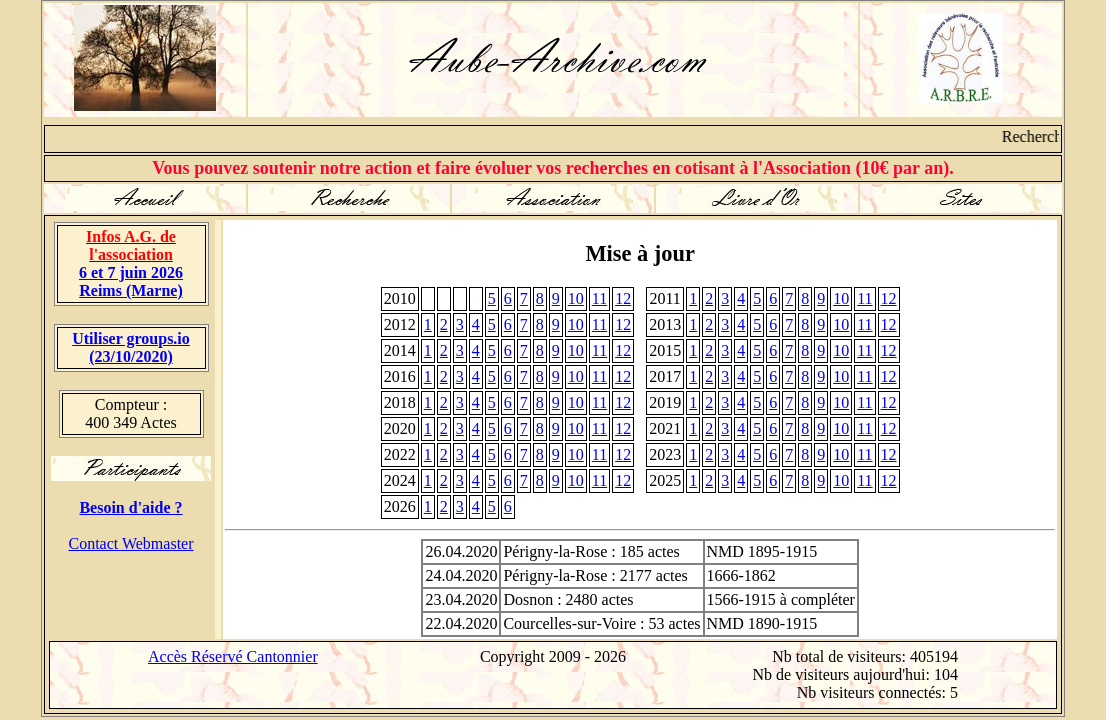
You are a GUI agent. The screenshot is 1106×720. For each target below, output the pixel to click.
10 (576, 298)
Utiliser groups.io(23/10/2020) (131, 347)
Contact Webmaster (130, 543)
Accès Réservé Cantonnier (233, 656)
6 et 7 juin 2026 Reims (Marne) (131, 263)
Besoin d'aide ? (130, 507)
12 (623, 298)
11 (599, 298)
